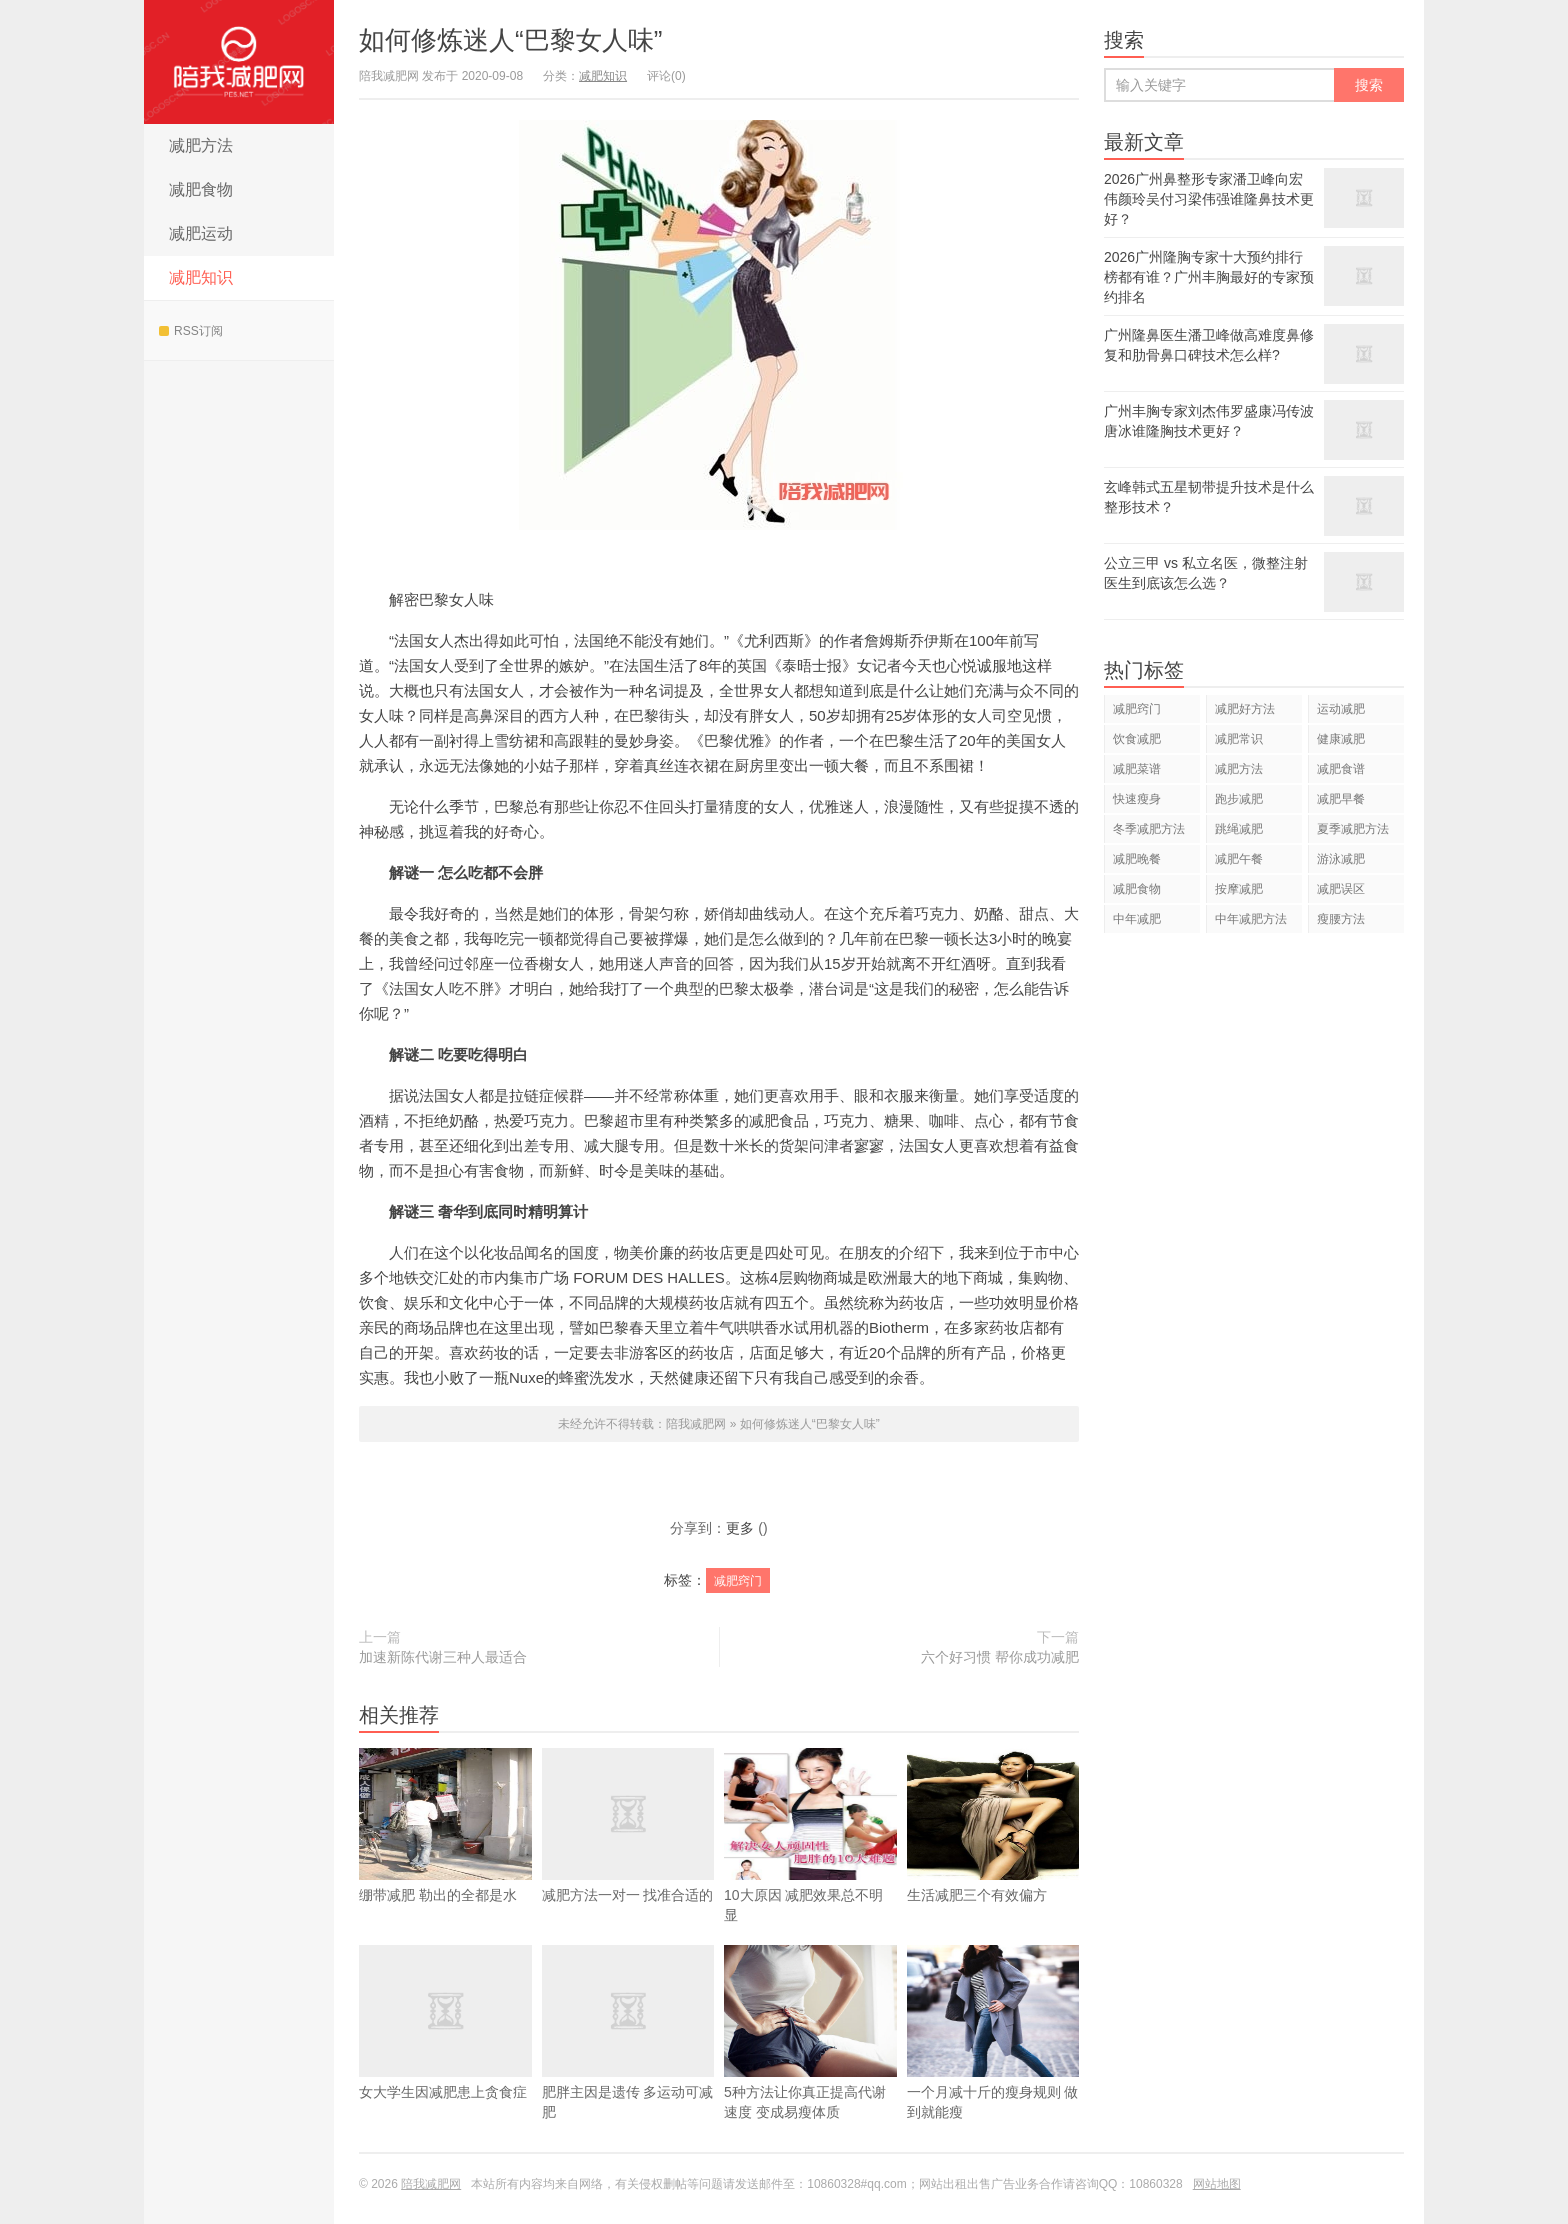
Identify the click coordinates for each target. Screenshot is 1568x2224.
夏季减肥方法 (1353, 829)
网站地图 (1217, 2184)
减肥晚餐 (1137, 859)
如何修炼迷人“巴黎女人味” (510, 40)
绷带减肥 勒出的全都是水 (445, 1855)
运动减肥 (1341, 709)
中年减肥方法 (1251, 919)
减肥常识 (1239, 739)
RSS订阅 (191, 331)
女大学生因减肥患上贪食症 (445, 2052)
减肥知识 (201, 277)
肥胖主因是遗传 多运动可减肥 (628, 2062)
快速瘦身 (1137, 799)
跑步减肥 (1239, 799)
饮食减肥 (1137, 739)
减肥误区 (1341, 889)
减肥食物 (201, 189)
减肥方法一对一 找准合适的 (628, 1855)
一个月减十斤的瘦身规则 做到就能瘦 (993, 2062)
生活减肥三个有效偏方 (993, 1855)
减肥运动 (201, 233)
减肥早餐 (1341, 799)
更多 (740, 1528)
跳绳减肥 (1239, 829)
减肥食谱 (1341, 769)
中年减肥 (1137, 919)
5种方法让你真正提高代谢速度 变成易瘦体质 (810, 2062)
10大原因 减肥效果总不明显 (810, 1865)
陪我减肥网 (239, 62)
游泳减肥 (1341, 859)
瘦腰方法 (1341, 919)
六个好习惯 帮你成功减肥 (1000, 1657)
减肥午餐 (1239, 859)
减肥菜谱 (1137, 769)
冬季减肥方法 (1149, 829)
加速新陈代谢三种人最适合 (443, 1657)
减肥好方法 (1245, 709)
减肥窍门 (738, 1581)
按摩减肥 (1239, 889)
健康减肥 (1341, 739)
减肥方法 (201, 145)
